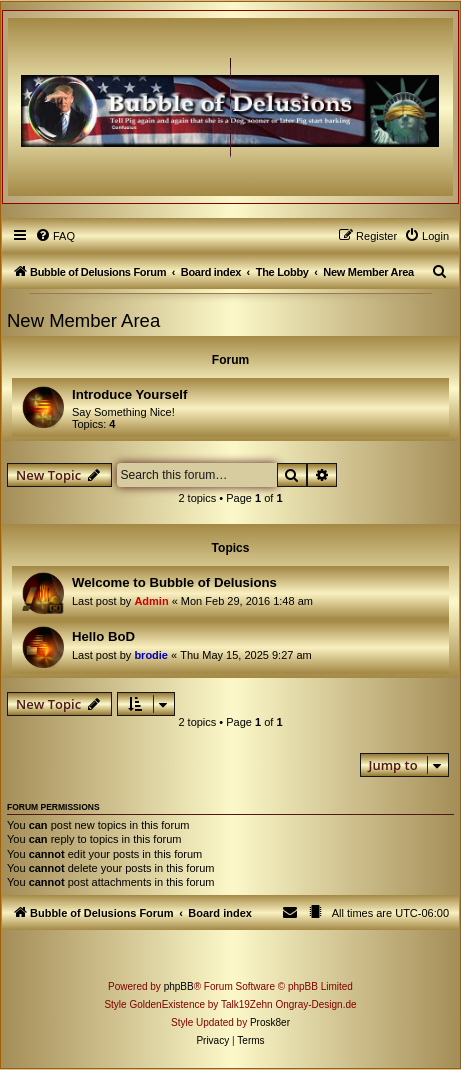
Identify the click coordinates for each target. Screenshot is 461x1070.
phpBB (179, 986)
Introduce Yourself (129, 394)
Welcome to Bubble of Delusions (174, 582)
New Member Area (83, 320)
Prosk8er (270, 1022)
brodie (151, 655)
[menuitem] (55, 236)
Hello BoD (103, 636)
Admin (151, 601)
